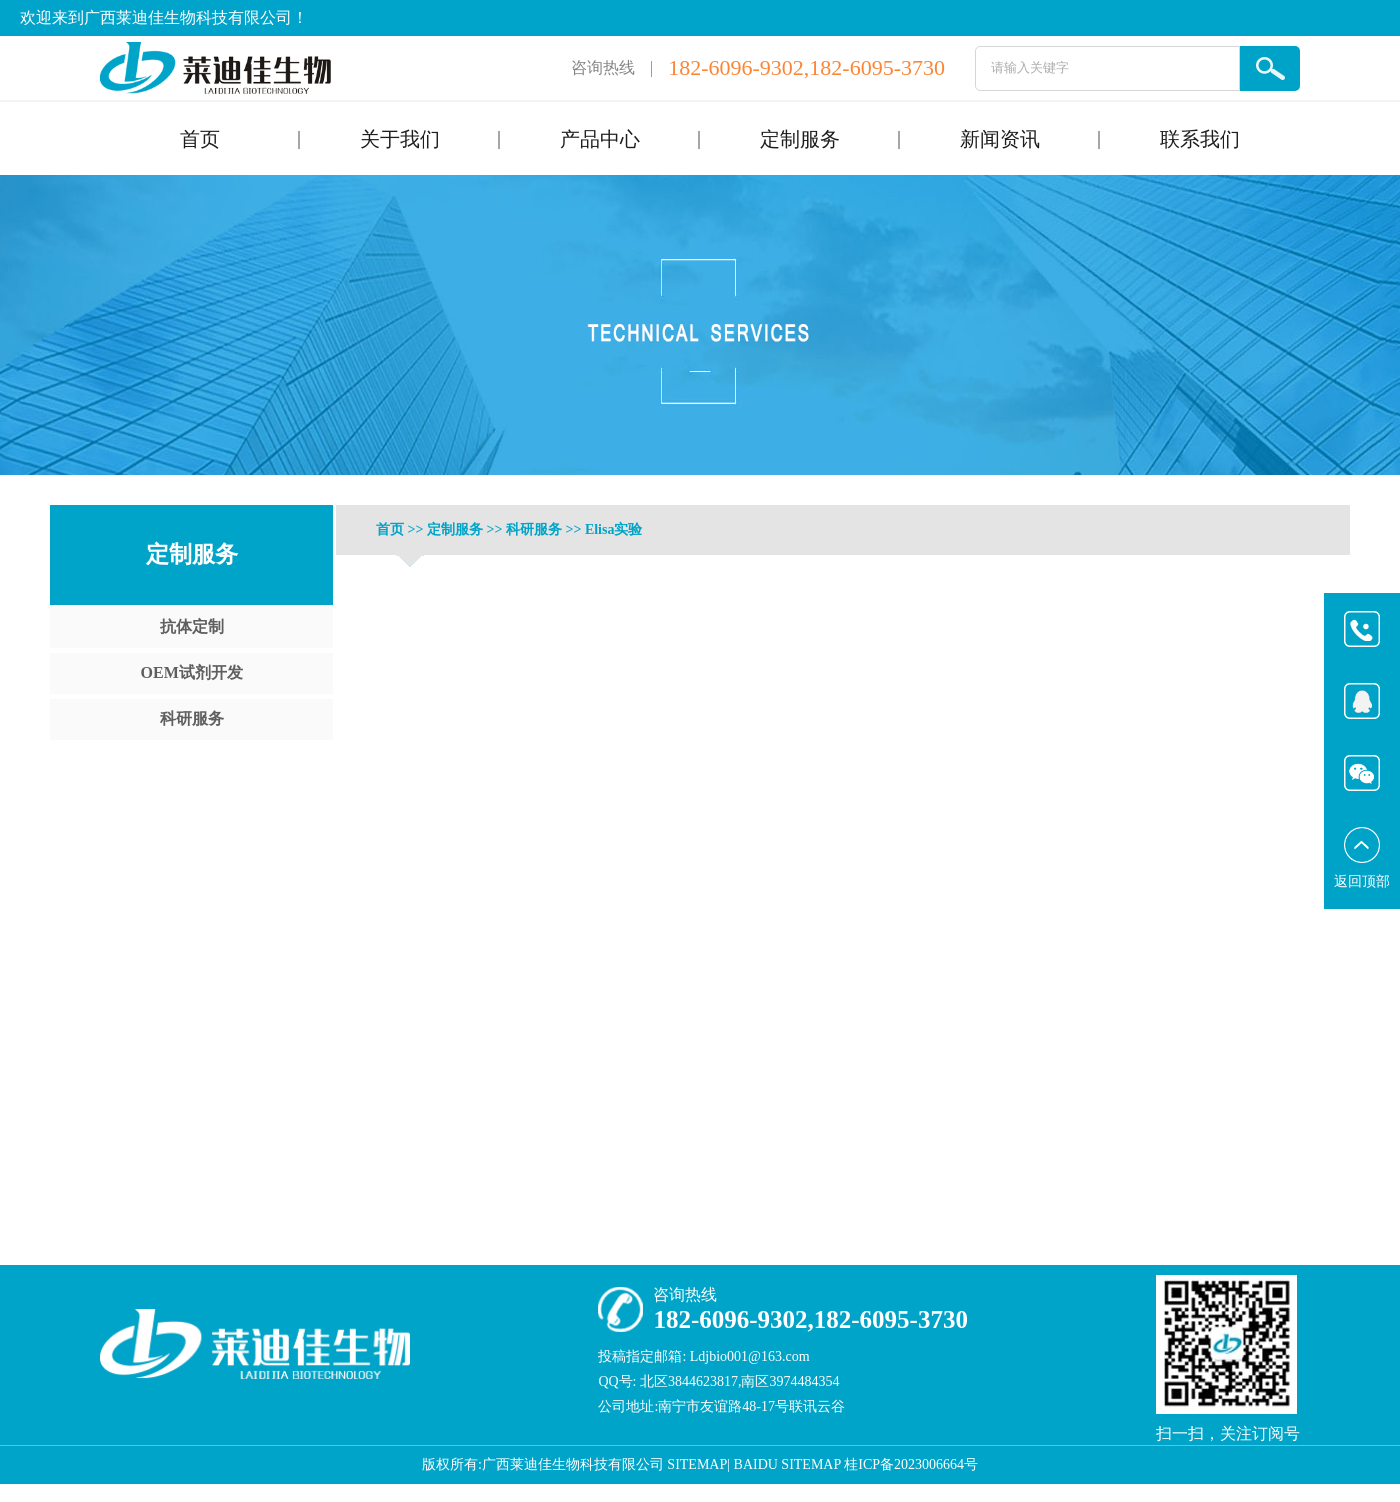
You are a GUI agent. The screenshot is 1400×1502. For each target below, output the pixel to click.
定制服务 (800, 139)
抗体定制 (192, 626)
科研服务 (192, 718)
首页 (200, 139)
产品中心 (600, 139)
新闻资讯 (1000, 139)
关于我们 (400, 139)
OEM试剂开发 (192, 672)
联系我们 (1200, 139)
